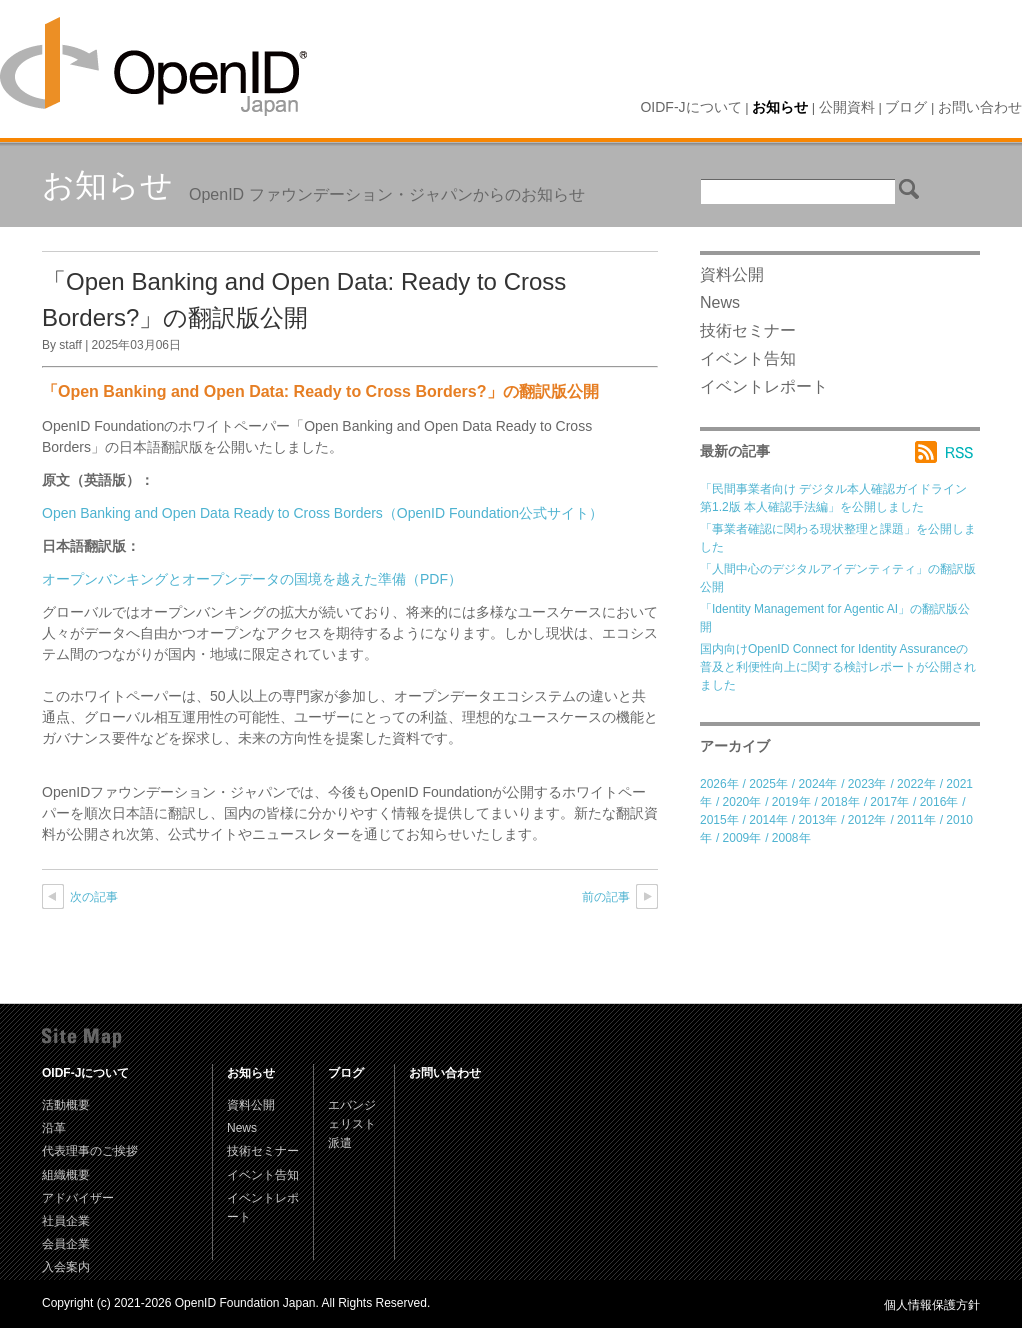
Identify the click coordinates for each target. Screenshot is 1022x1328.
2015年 (719, 820)
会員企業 (66, 1244)
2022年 (916, 784)
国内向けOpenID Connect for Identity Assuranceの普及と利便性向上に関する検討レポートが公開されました (838, 667)
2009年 (742, 838)
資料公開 (732, 274)
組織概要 (66, 1175)
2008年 (791, 838)
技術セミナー (748, 330)
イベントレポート (764, 386)
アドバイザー (78, 1198)
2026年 (719, 784)
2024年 (818, 784)
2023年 (867, 784)
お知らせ (780, 107)
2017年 (889, 802)
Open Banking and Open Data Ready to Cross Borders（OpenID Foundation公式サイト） (322, 513)
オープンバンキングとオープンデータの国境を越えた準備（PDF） (252, 579)
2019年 (791, 802)
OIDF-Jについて (690, 107)
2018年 (840, 802)
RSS (947, 452)
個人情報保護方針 (932, 1305)
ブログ (906, 107)
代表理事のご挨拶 (90, 1151)
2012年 (867, 820)
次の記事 (94, 897)
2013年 (818, 820)
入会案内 (66, 1267)
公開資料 (847, 107)
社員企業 (66, 1221)
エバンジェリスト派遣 (352, 1124)
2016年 (939, 802)
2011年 (916, 820)
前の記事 (606, 897)
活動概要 (66, 1105)
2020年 (742, 802)
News (720, 302)
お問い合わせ (980, 107)
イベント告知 (748, 358)
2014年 (768, 820)
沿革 (54, 1128)
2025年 (768, 784)
